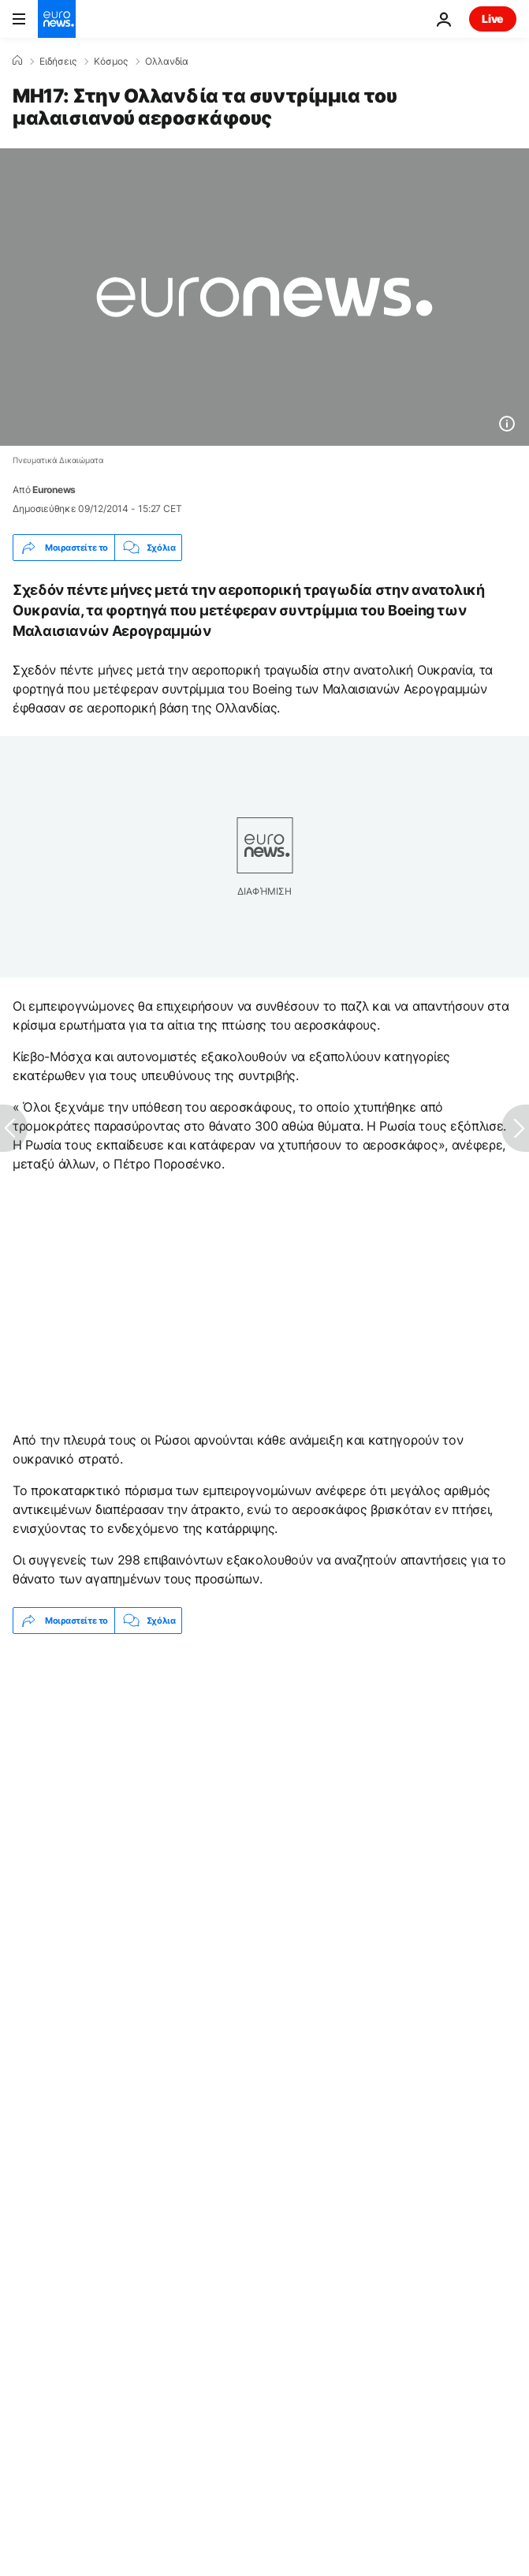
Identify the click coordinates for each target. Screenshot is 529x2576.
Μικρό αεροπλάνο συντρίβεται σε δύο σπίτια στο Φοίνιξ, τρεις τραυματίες (203, 1782)
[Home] (17, 60)
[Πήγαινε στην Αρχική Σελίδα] (57, 19)
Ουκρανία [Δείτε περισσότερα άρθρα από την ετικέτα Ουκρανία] (422, 1837)
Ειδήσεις (57, 61)
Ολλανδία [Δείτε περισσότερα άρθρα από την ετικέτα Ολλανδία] (322, 1837)
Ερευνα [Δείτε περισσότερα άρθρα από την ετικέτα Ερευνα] (52, 1837)
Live (493, 18)
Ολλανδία (166, 61)
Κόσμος (111, 61)
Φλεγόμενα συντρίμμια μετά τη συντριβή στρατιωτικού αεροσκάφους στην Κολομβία (233, 1745)
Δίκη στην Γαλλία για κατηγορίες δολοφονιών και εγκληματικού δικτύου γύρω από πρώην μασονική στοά (229, 1701)
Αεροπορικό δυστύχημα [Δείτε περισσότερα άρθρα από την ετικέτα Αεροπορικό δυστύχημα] (183, 1837)
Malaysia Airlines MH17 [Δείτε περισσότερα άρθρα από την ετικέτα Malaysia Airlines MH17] (94, 1875)
